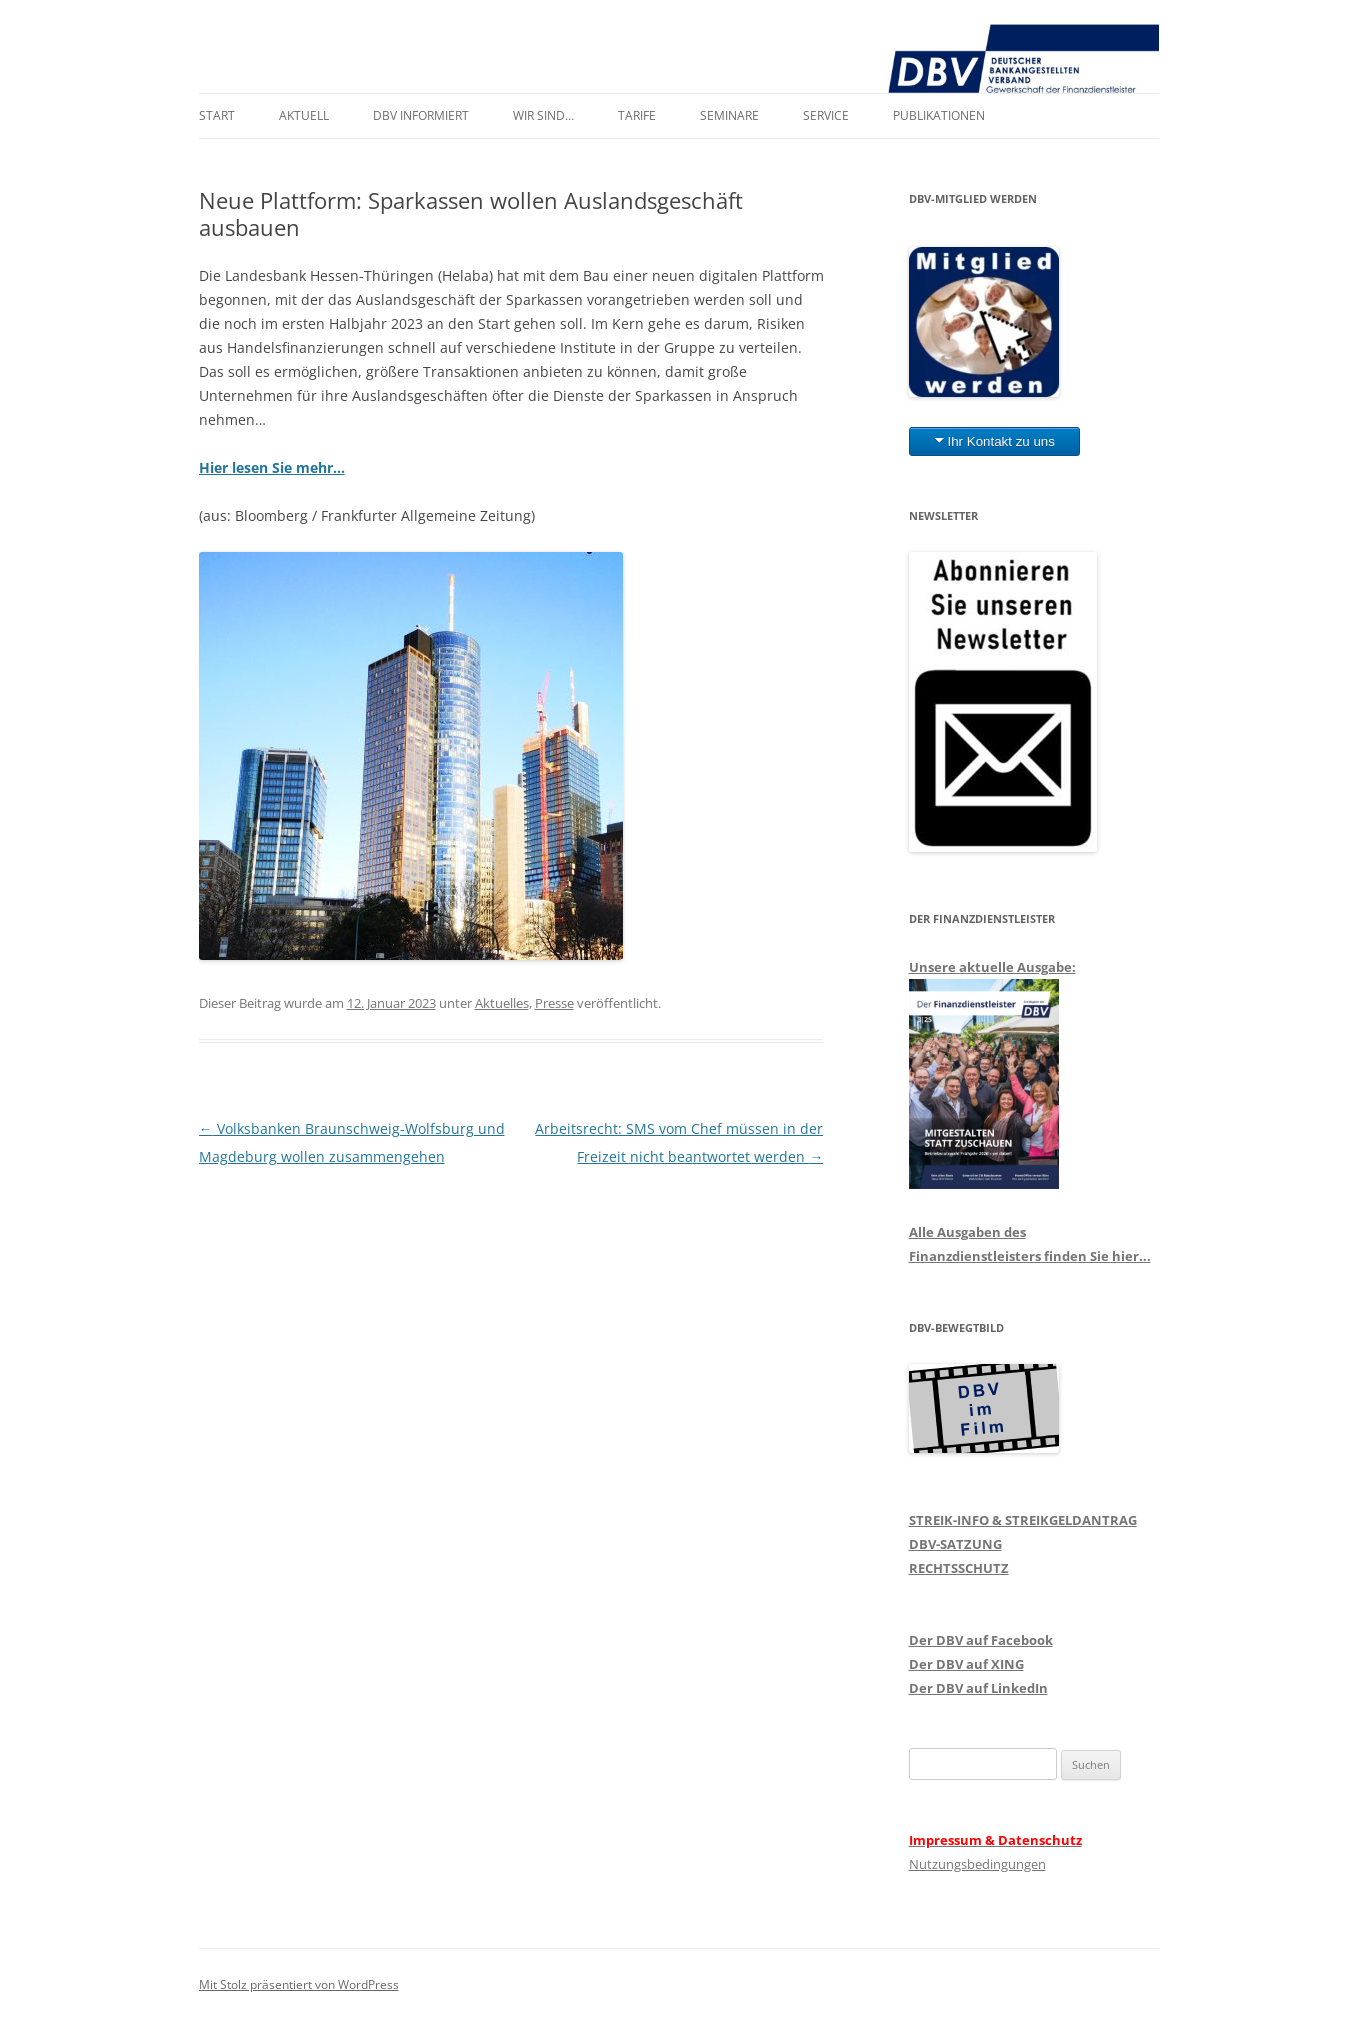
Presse (554, 1003)
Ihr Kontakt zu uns (1001, 441)
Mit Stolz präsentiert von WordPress (299, 1984)
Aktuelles (502, 1003)
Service (826, 115)
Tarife (637, 115)
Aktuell (304, 115)
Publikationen (939, 115)
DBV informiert (421, 115)
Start (217, 115)
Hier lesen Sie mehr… (272, 467)
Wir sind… (543, 115)
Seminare (729, 115)
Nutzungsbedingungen (977, 1864)
